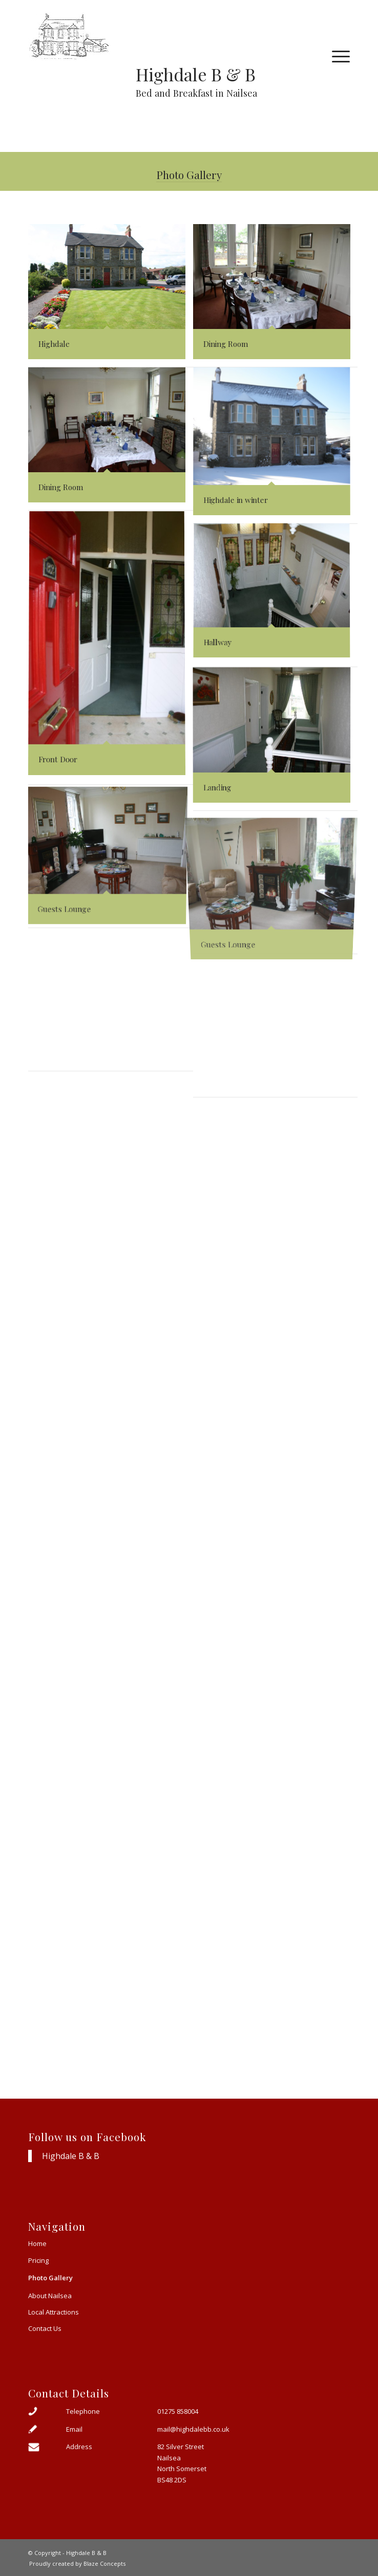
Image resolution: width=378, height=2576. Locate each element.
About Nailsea (50, 2295)
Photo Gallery (189, 174)
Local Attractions (53, 2312)
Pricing (38, 2260)
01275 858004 (177, 2411)
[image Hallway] (275, 595)
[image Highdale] (110, 295)
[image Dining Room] (275, 295)
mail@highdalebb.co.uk (193, 2429)
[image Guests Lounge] (110, 856)
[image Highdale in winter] (275, 445)
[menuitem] (336, 56)
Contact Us (44, 2328)
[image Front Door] (110, 648)
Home (37, 2243)
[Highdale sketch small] (156, 36)
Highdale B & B (70, 2156)
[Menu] (336, 56)
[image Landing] (275, 738)
